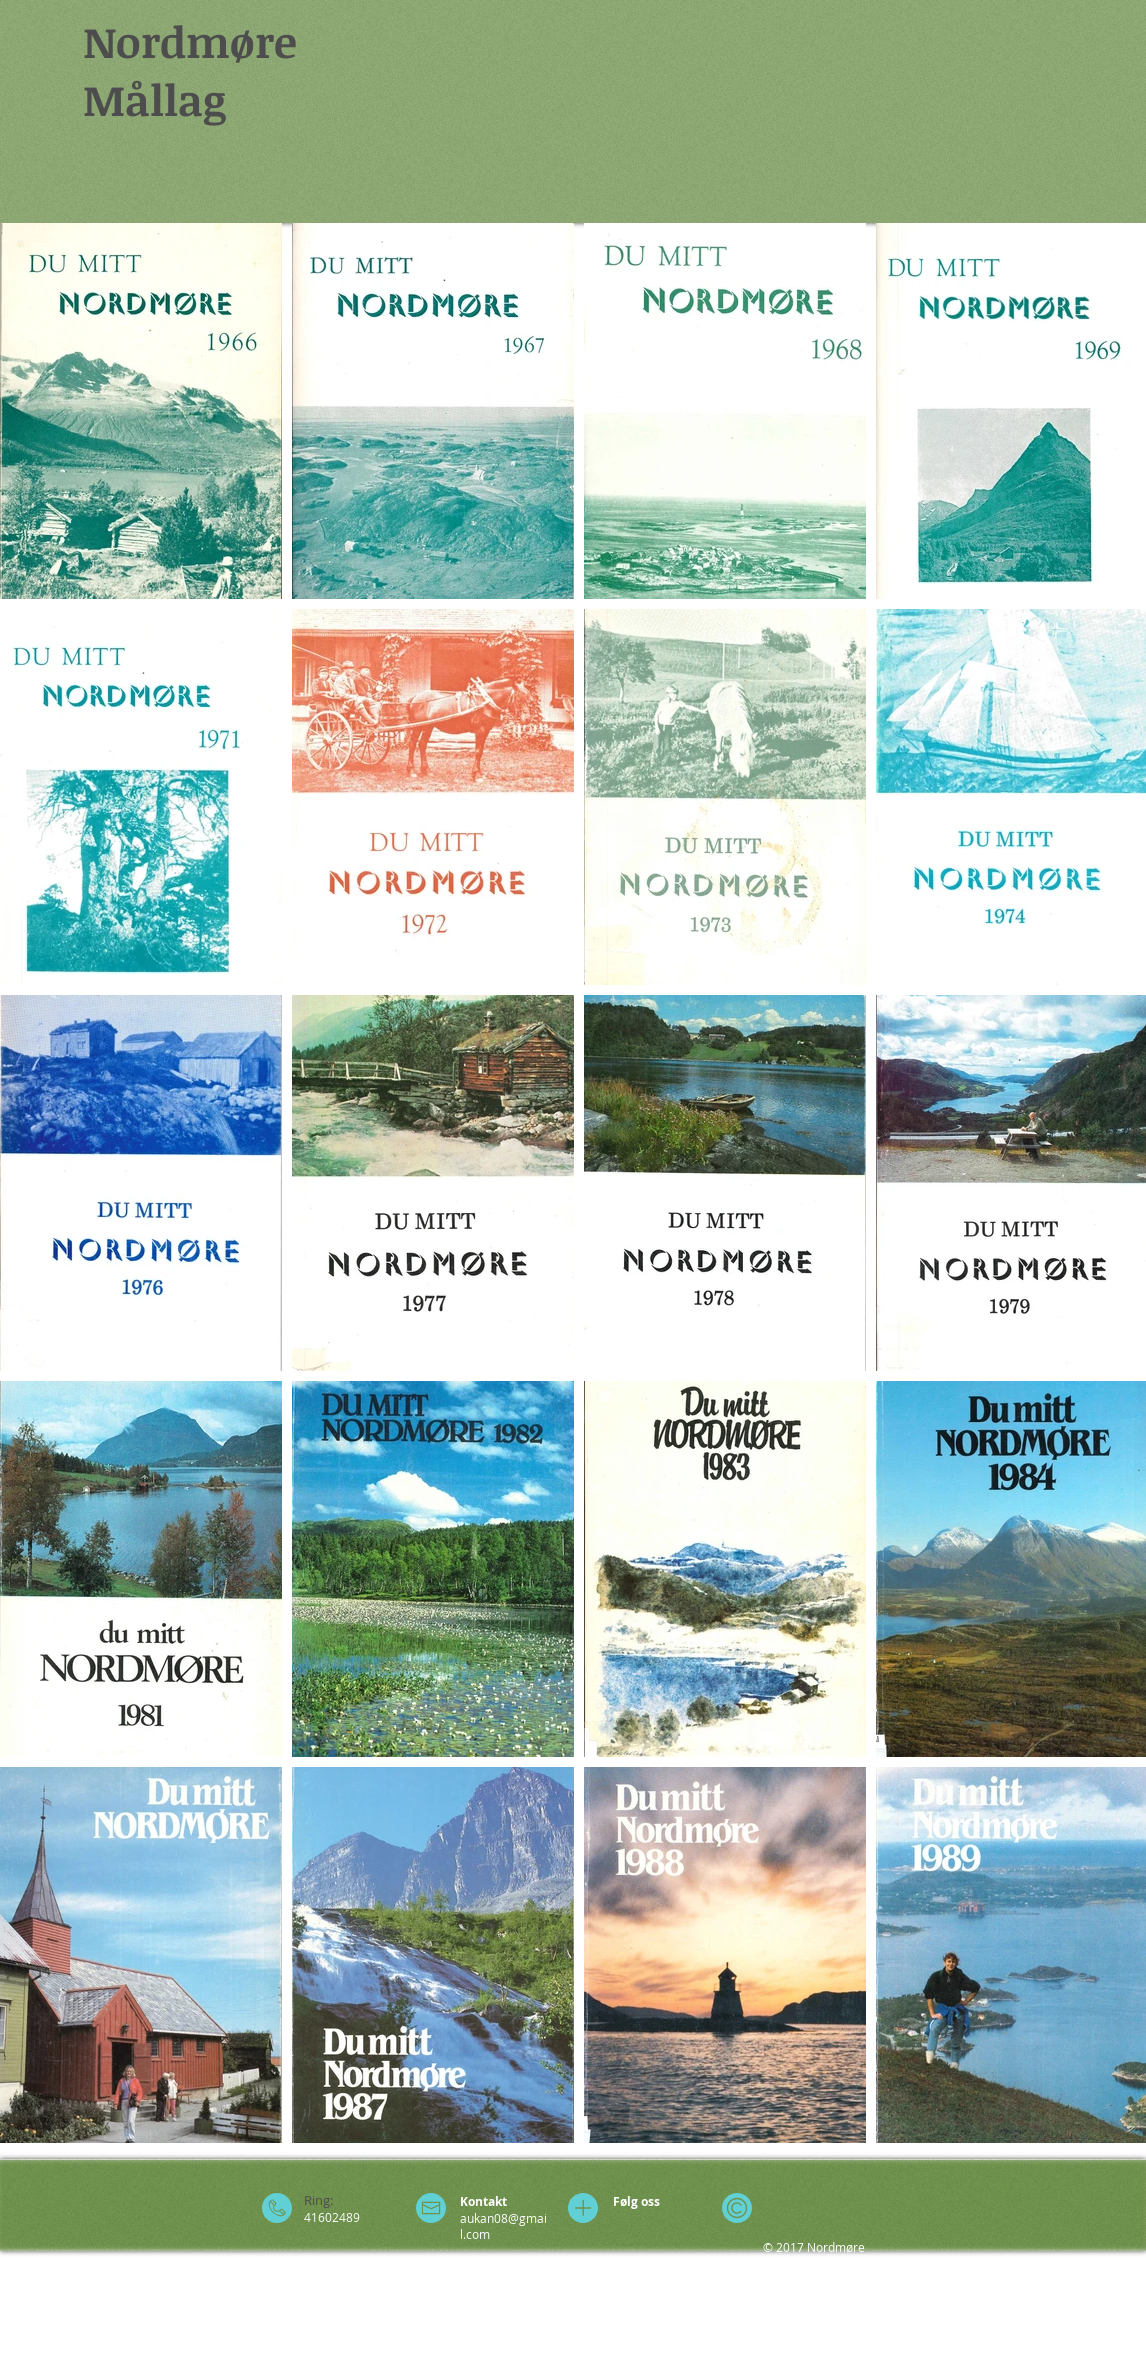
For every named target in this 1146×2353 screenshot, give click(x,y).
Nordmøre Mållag (190, 70)
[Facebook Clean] (620, 2298)
